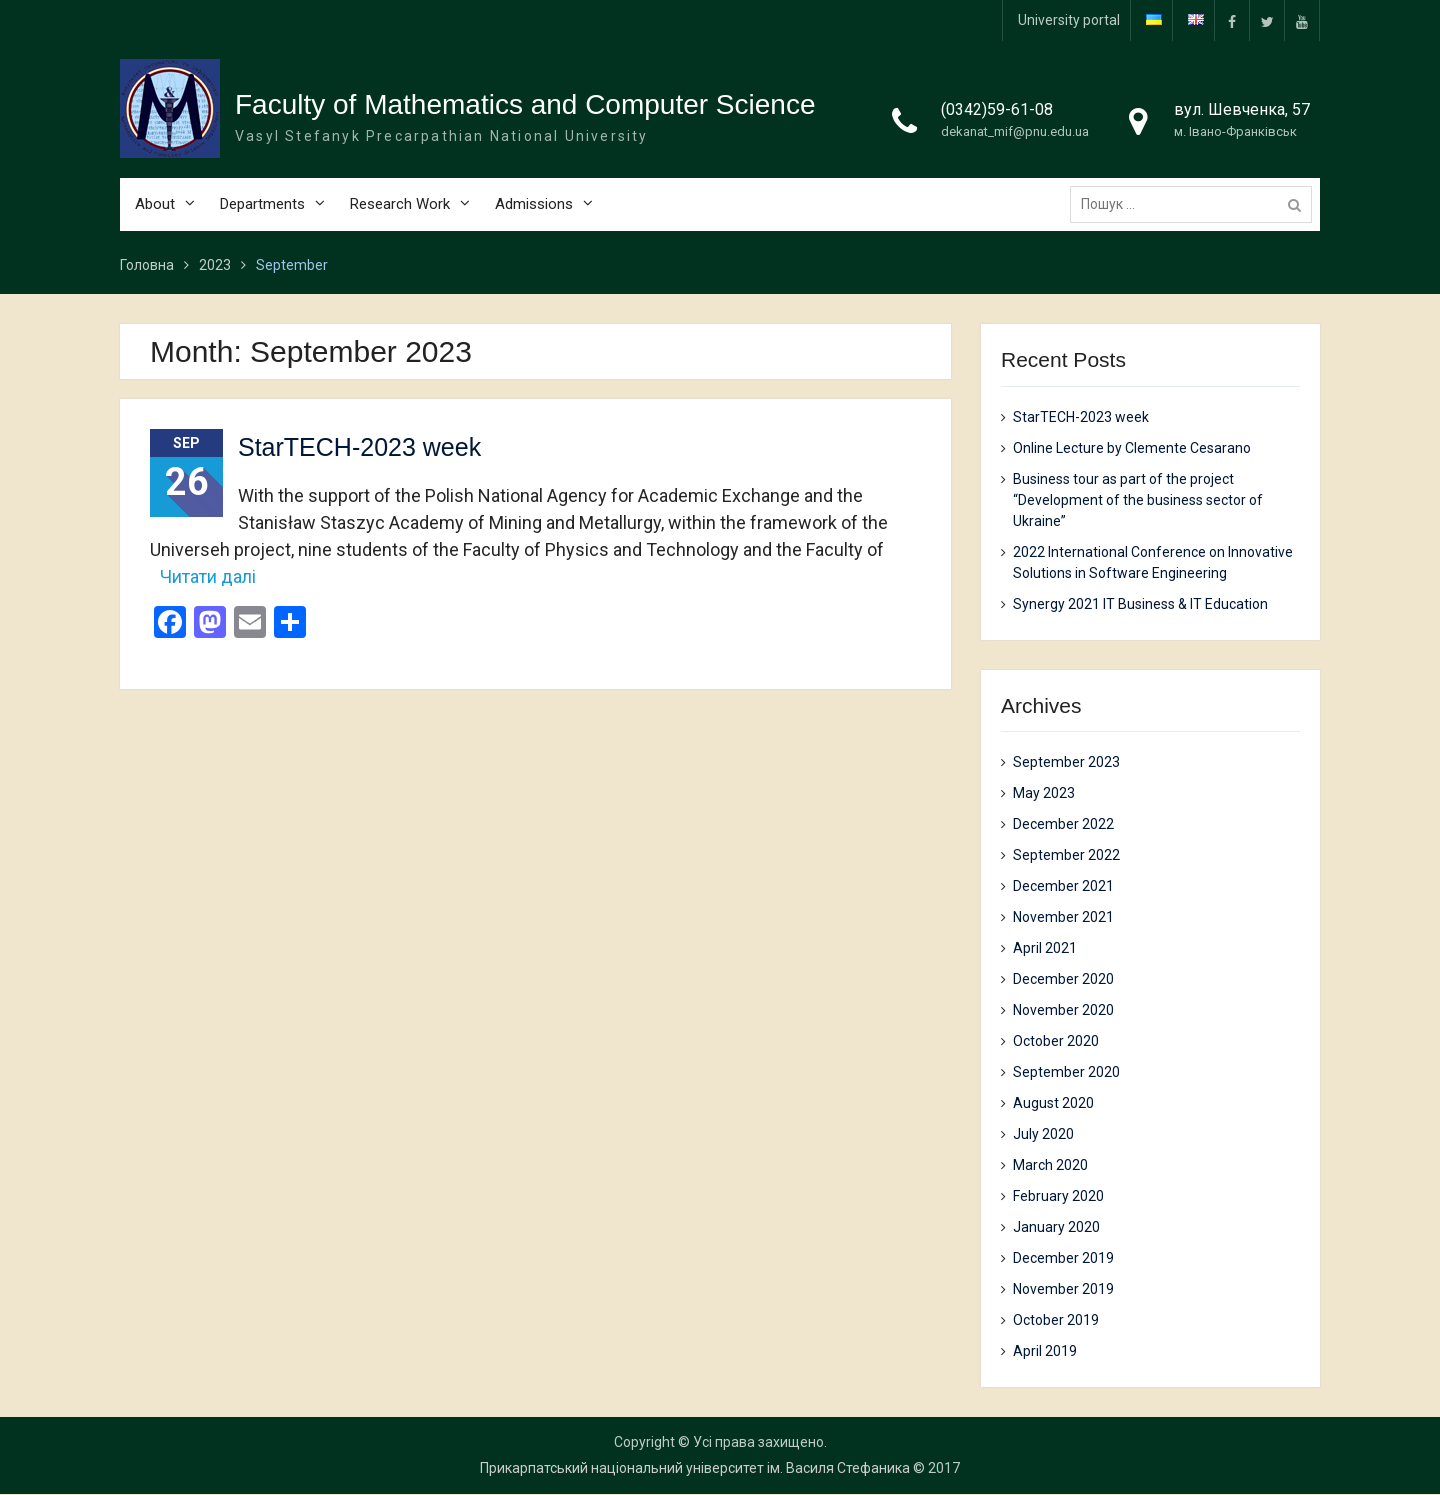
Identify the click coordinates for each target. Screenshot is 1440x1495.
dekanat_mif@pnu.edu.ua (1015, 138)
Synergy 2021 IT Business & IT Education (1140, 604)
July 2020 (1043, 1135)
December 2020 (1063, 980)
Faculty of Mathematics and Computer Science (525, 111)
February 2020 (1058, 1197)
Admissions (534, 211)
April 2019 (1045, 1352)
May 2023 (1044, 794)
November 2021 (1063, 918)
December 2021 (1063, 887)
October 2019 (1056, 1321)
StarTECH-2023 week (359, 448)
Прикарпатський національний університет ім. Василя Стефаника (695, 1469)
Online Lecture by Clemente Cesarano (1132, 448)
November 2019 (1063, 1290)
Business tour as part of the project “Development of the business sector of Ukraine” (1138, 500)
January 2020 (1056, 1228)
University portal (1069, 20)
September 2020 (1066, 1073)
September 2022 (1066, 856)
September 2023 (1066, 763)
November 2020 (1063, 1011)
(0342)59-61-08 (997, 116)
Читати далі (208, 576)
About (155, 211)
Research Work (400, 211)
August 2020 (1053, 1104)
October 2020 (1056, 1042)
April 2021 (1045, 949)
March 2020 (1050, 1166)
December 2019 (1063, 1259)
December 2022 (1063, 825)
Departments (262, 211)
